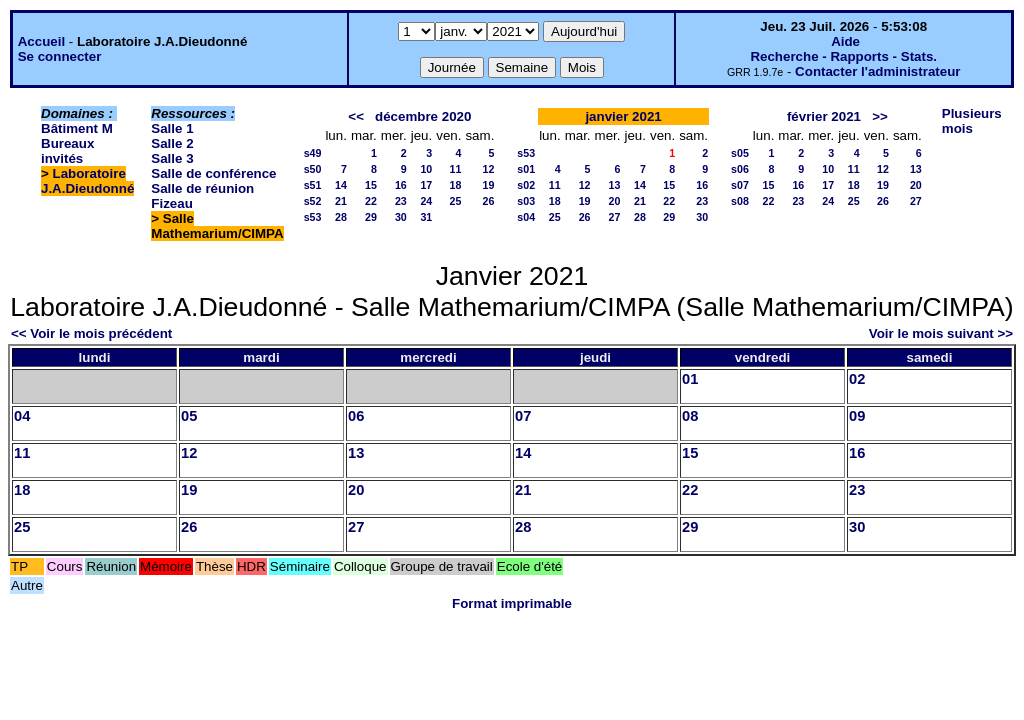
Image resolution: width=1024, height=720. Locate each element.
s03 (526, 201)
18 (456, 185)
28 (341, 217)
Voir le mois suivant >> (941, 333)
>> (880, 116)
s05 (740, 153)
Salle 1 (172, 128)
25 (456, 201)
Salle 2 (172, 143)
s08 (740, 201)
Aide (845, 41)
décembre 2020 (423, 116)
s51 (313, 185)
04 (22, 416)
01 (690, 379)
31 (426, 217)
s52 (313, 201)
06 (356, 416)
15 (371, 185)
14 (341, 185)
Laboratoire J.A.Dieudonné (87, 181)
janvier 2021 (623, 116)
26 (488, 201)
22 (371, 201)
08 (690, 416)
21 (341, 201)
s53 (313, 217)
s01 (526, 169)
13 (615, 185)
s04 (526, 217)
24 (426, 201)
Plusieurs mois (972, 121)
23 (401, 201)
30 (401, 217)
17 (426, 185)
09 (857, 416)
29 (371, 217)
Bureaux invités (67, 151)
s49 (313, 153)
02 (857, 379)
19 (488, 185)
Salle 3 (172, 158)
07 (523, 416)
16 (401, 185)
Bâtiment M (77, 128)
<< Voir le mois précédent (91, 333)
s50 (313, 169)
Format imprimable (512, 603)
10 (426, 169)
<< (356, 116)
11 (456, 169)
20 (615, 201)
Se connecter (60, 56)
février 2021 (824, 116)
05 (189, 416)
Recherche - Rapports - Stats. (843, 56)
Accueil (41, 41)
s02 (526, 185)
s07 (740, 185)
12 (488, 169)
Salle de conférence (213, 173)
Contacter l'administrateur (877, 71)
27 (615, 217)
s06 (740, 169)
